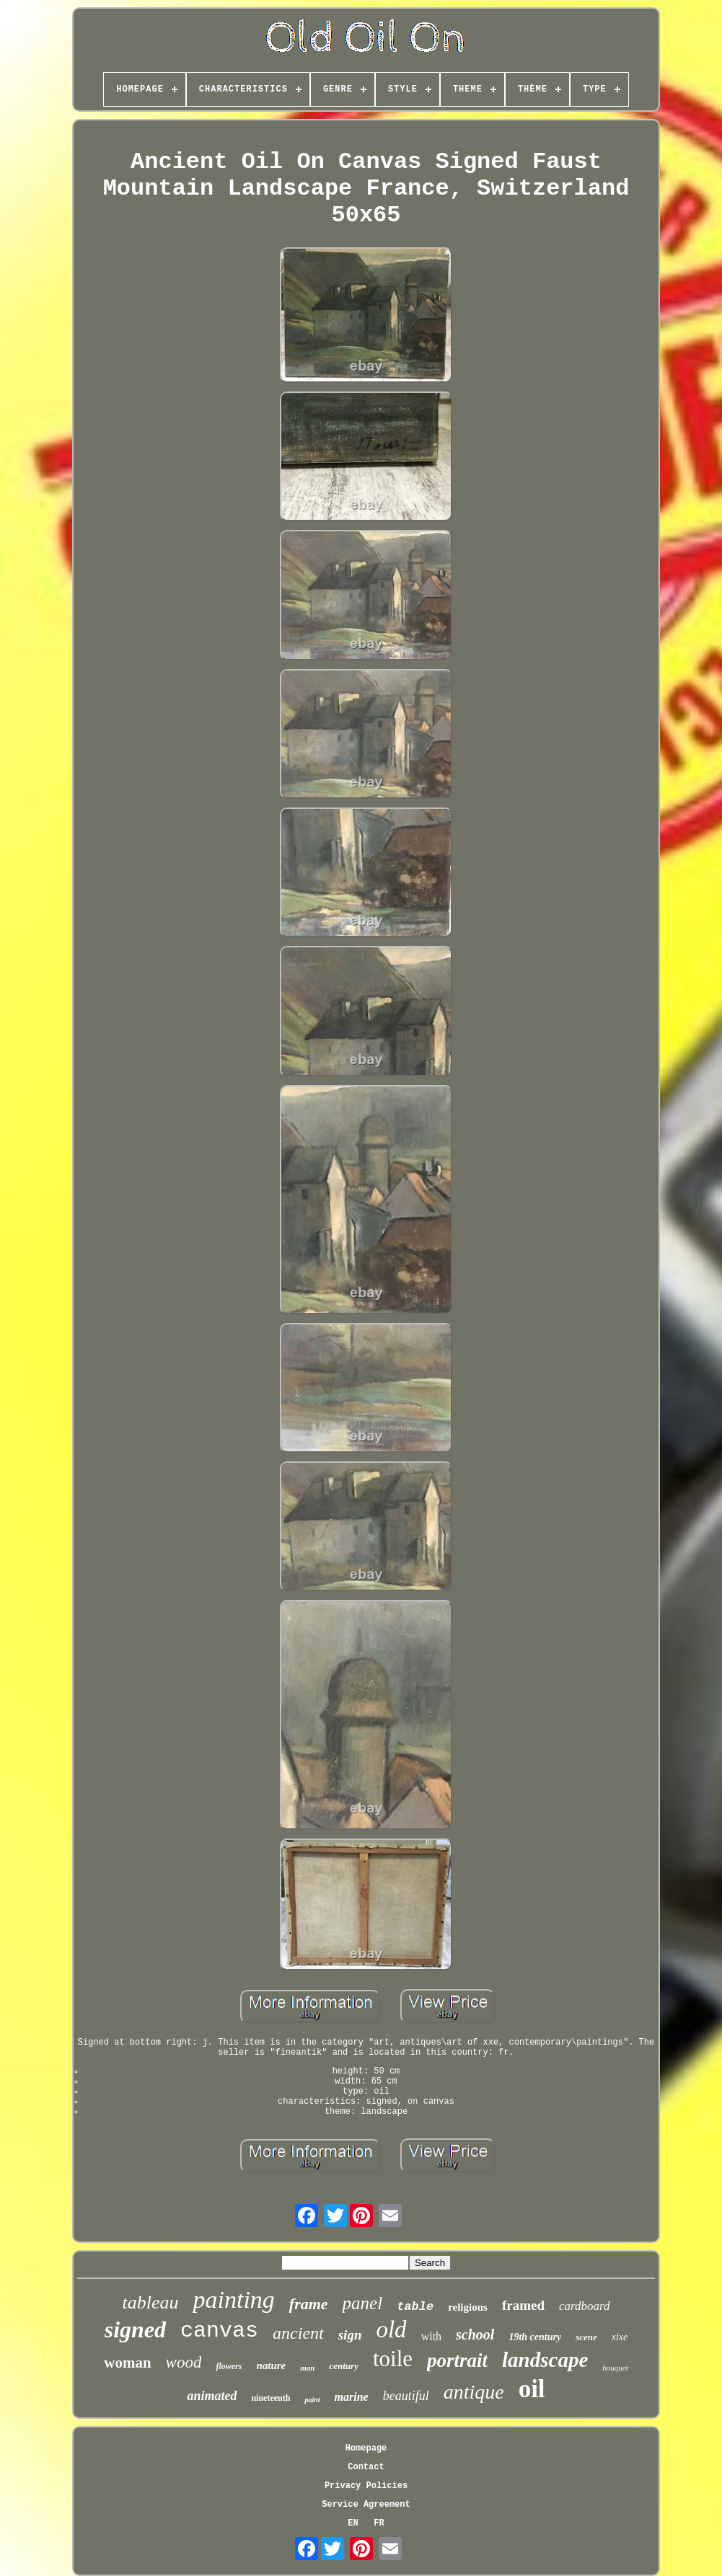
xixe (620, 2337)
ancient (298, 2333)
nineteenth (270, 2398)
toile (393, 2358)
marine (352, 2397)
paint (312, 2400)
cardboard (584, 2306)
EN (353, 2523)
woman (127, 2362)
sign (350, 2334)
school (475, 2334)
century (343, 2365)
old (391, 2329)
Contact (366, 2467)
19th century (535, 2337)
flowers (229, 2366)
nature (271, 2365)
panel (363, 2303)
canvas (219, 2331)
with (431, 2336)
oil (532, 2389)
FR (379, 2523)
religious (468, 2307)
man (307, 2367)
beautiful (406, 2396)
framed (523, 2305)
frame (308, 2304)
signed (135, 2329)
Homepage (366, 2448)
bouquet (615, 2367)
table (415, 2307)
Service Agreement (366, 2505)
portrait (457, 2360)
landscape (545, 2359)
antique (474, 2392)
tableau (150, 2302)
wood (184, 2362)
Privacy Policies (366, 2486)
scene (586, 2337)
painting (233, 2299)
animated (212, 2396)
